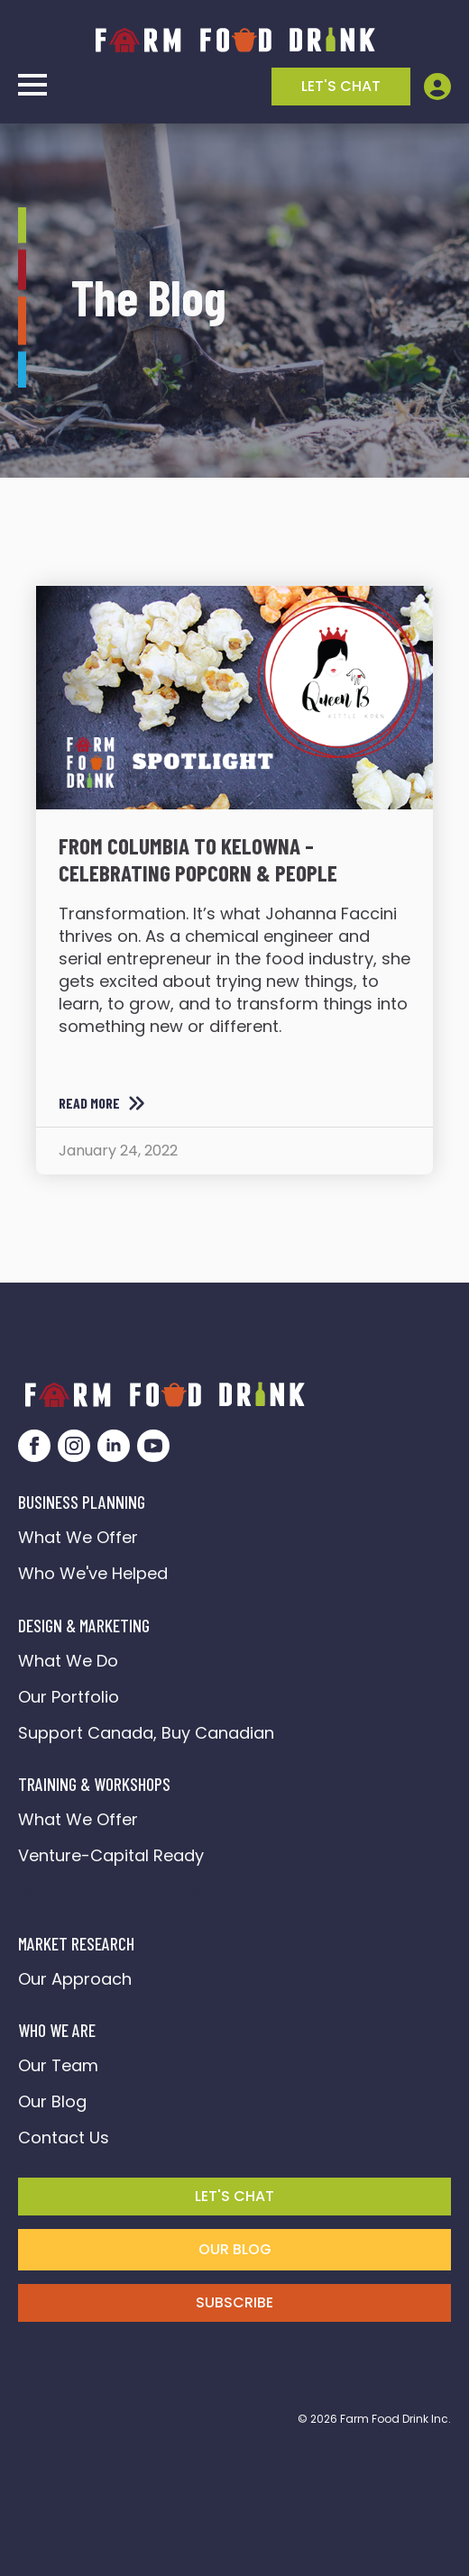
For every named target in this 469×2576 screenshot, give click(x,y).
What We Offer (78, 1537)
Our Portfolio (68, 1696)
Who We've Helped (93, 1573)
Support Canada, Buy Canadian (146, 1733)
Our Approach (75, 1979)
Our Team (58, 2065)
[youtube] (153, 1446)
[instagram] (74, 1446)
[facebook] (34, 1446)
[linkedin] (113, 1446)
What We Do (68, 1660)
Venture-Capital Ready (111, 1855)
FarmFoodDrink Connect (117, 1892)
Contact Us (63, 2137)
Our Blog (52, 2101)
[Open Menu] (32, 84)
